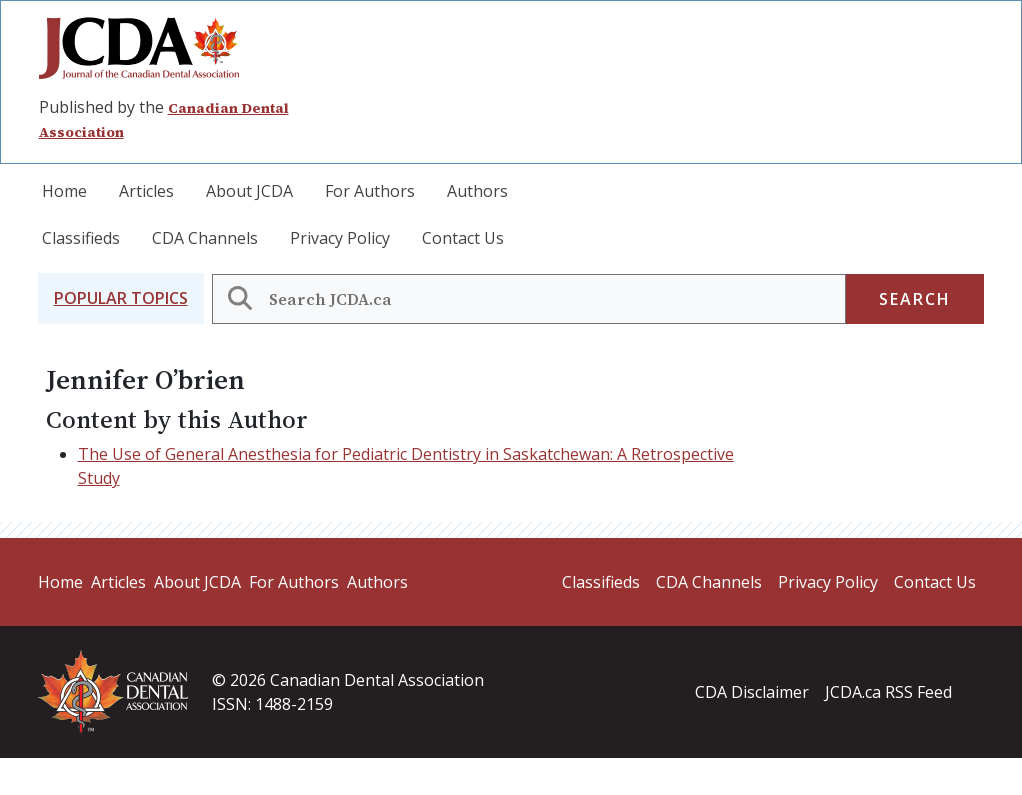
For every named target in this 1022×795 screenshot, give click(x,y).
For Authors (370, 191)
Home (64, 191)
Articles (146, 191)
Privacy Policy (340, 238)
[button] (121, 298)
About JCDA (249, 191)
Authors (477, 191)
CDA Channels (205, 238)
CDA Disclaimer (752, 692)
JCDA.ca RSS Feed (888, 692)
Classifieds (81, 238)
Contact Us (463, 238)
